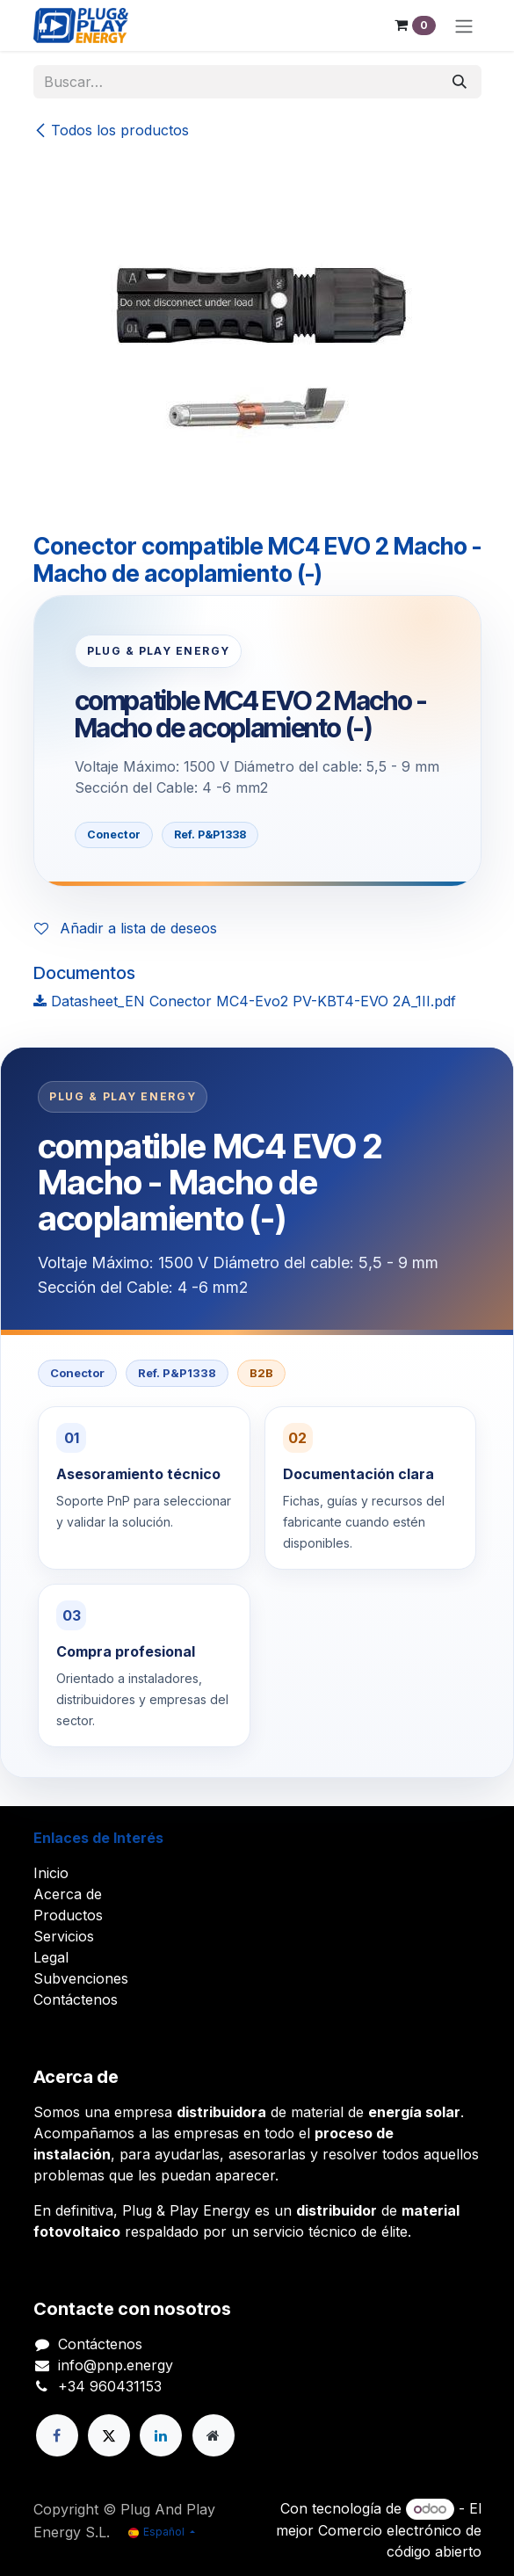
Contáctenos (75, 1999)
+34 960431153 (110, 2386)
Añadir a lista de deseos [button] (125, 928)
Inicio (51, 1873)
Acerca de (67, 1894)
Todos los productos (111, 130)
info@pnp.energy (115, 2365)
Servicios (63, 1936)
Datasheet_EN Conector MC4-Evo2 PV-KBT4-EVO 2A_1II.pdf (244, 1001)
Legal (51, 1957)
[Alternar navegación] (463, 25)
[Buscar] (459, 81)
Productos (68, 1915)
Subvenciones (80, 1978)
